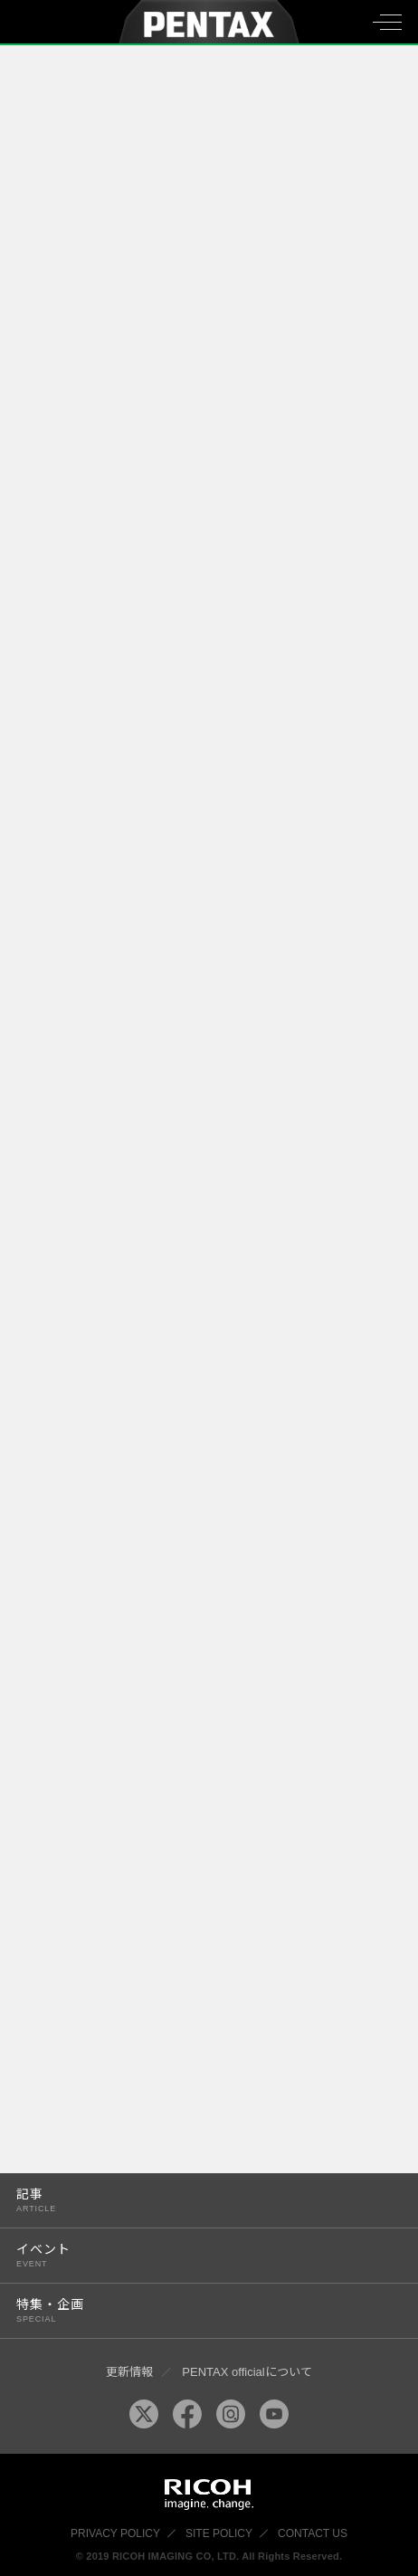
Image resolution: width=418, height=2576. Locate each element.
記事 (196, 2200)
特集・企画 (196, 2310)
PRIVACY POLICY (115, 2533)
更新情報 (129, 2372)
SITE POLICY (218, 2533)
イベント (196, 2255)
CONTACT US (312, 2533)
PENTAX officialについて (246, 2372)
